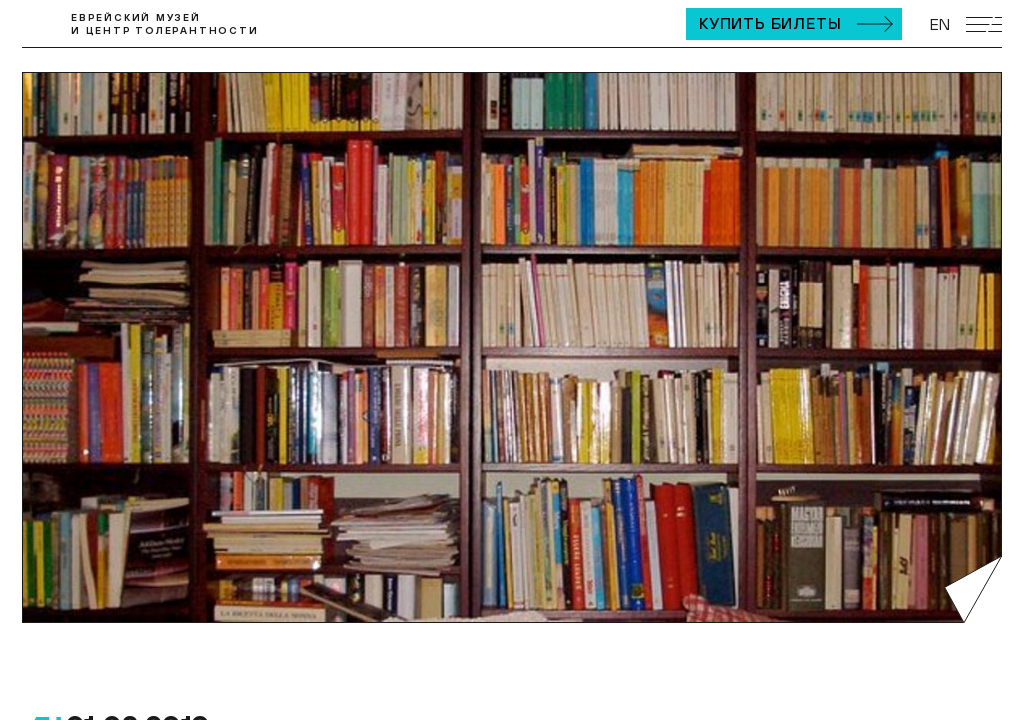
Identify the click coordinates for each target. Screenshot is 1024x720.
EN (940, 24)
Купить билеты (770, 23)
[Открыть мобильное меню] (984, 24)
